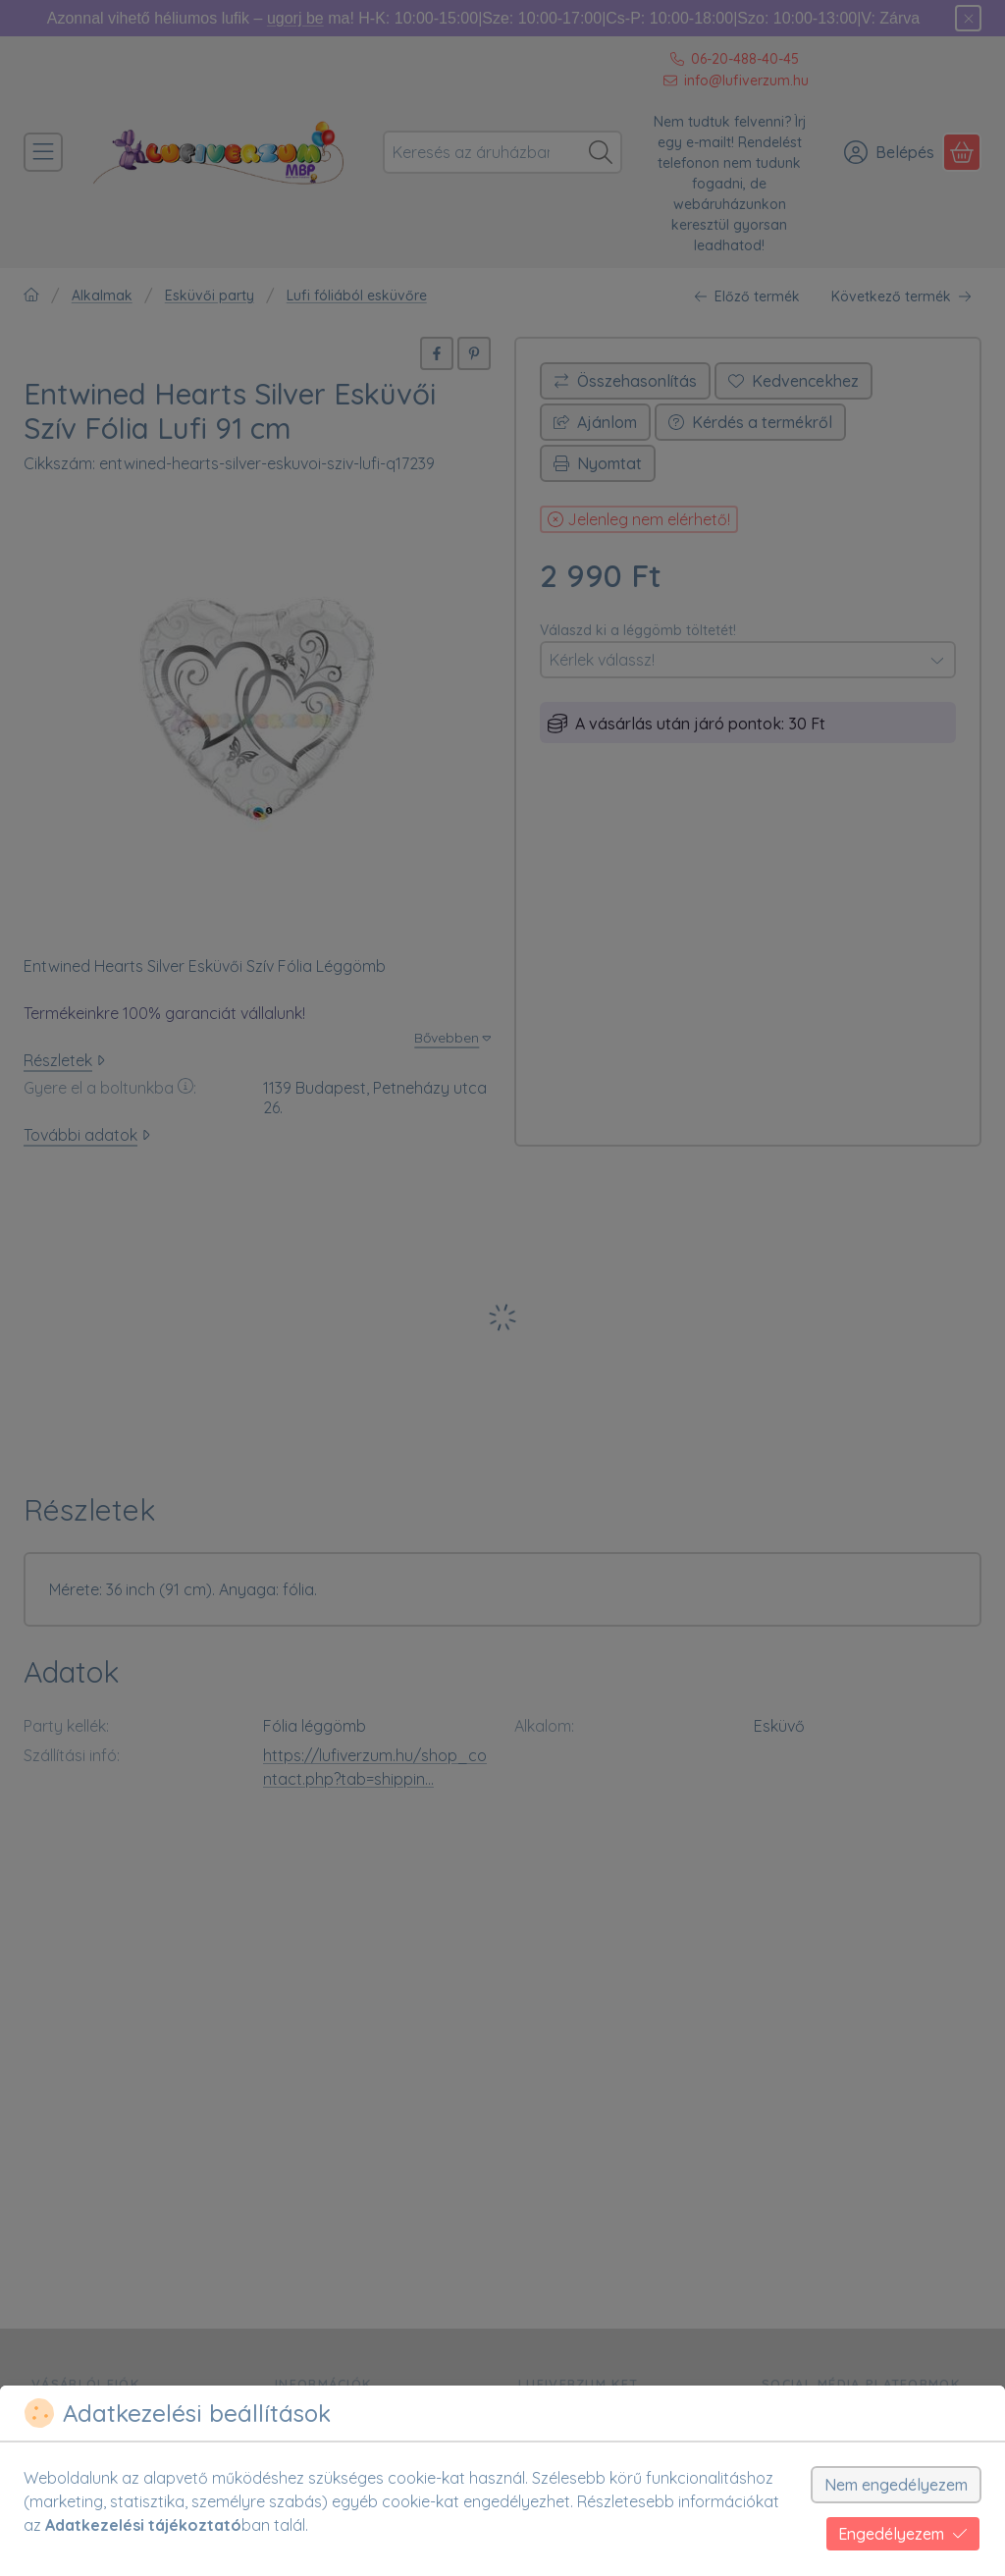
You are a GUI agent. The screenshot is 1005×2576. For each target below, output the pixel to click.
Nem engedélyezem (896, 2485)
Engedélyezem (903, 2534)
